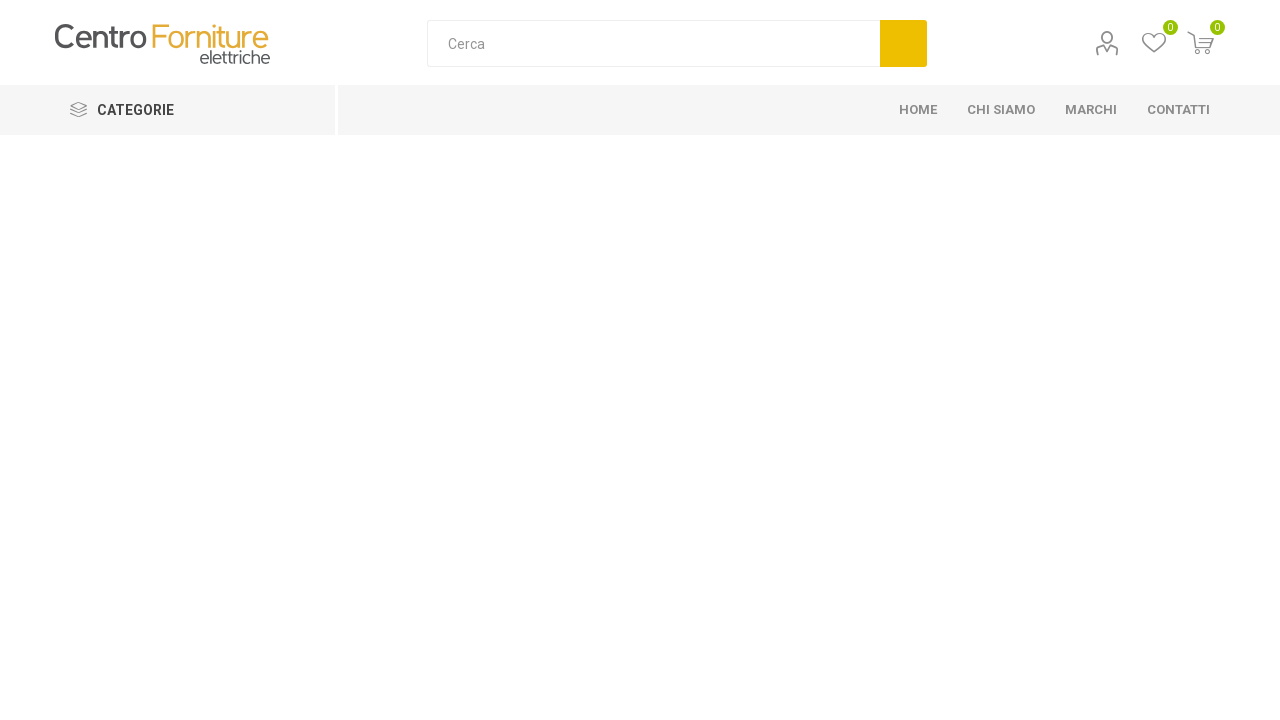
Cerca (903, 43)
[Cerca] (653, 43)
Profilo (1107, 43)
